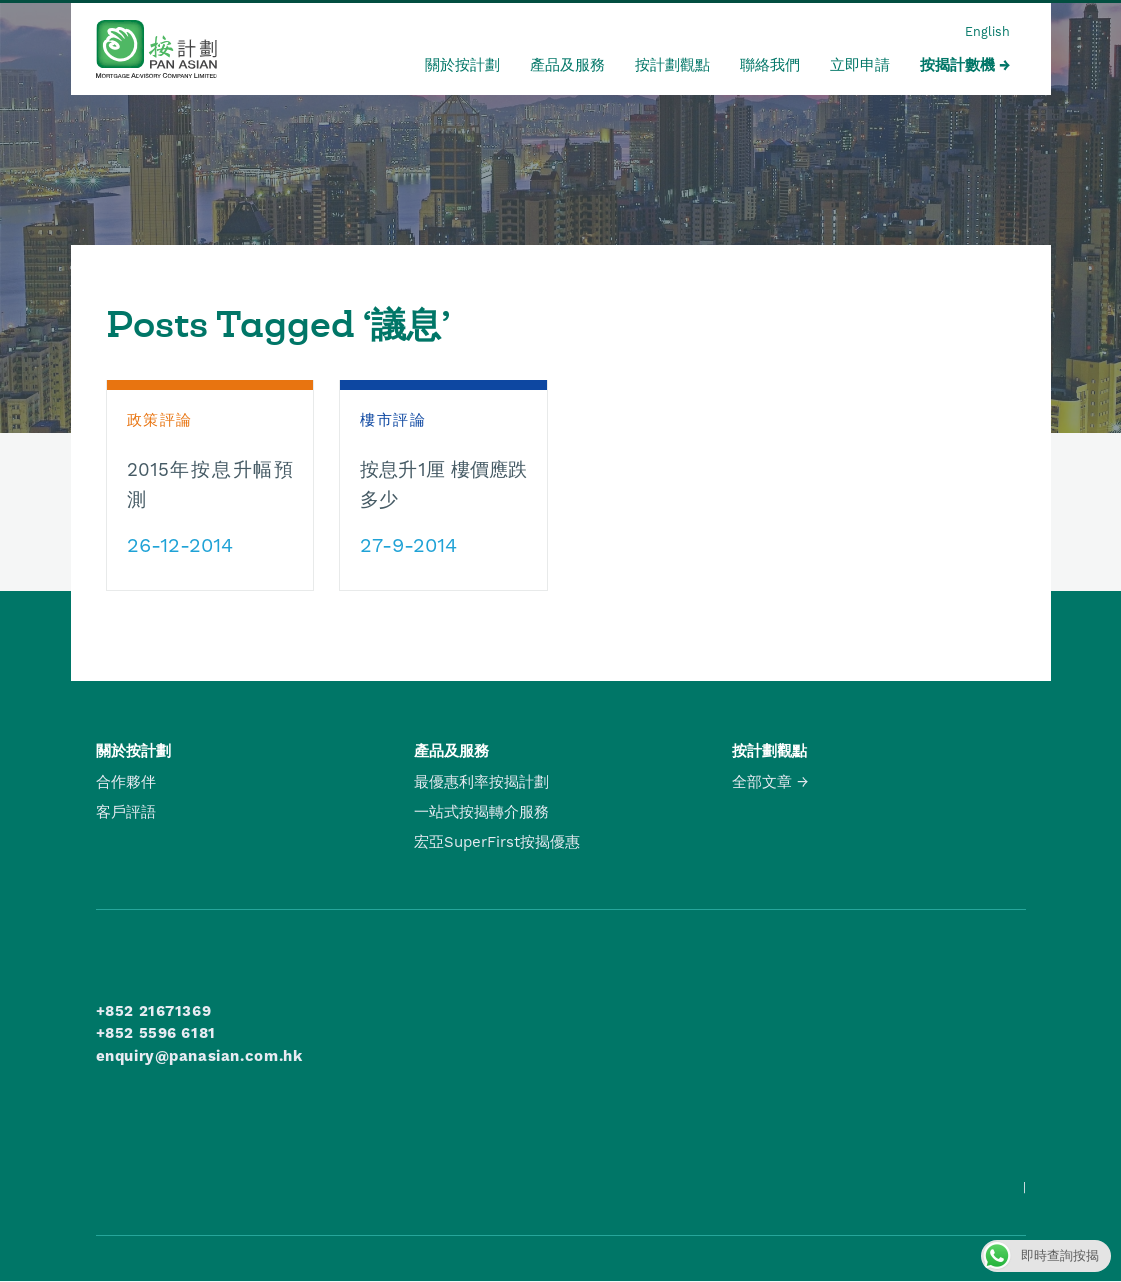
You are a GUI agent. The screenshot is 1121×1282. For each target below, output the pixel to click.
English (987, 31)
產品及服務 (567, 65)
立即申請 (860, 65)
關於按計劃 (462, 65)
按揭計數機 (957, 65)
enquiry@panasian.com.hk (199, 1056)
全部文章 (762, 782)
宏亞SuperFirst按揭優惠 (497, 842)
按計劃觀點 (672, 65)
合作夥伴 (126, 782)
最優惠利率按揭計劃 (481, 782)
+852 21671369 (154, 1011)
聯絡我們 (770, 65)
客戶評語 (126, 812)
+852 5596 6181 (156, 1033)
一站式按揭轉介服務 (481, 812)
